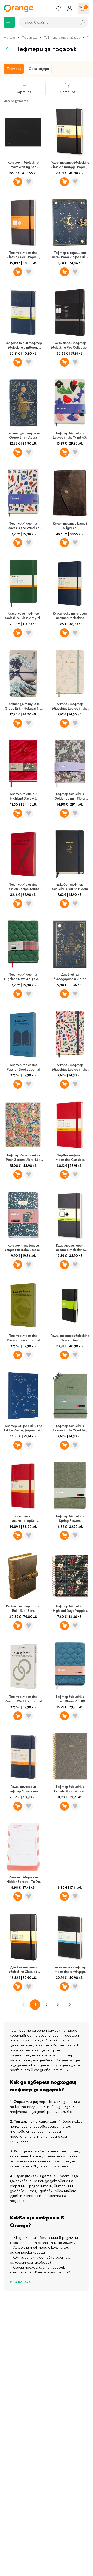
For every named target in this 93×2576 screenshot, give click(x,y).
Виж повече (20, 2281)
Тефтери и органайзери (62, 37)
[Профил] (69, 8)
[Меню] (9, 22)
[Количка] (83, 8)
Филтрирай (67, 88)
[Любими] (58, 8)
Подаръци (29, 37)
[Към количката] (83, 8)
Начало (9, 37)
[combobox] (47, 22)
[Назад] (7, 49)
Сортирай (24, 88)
